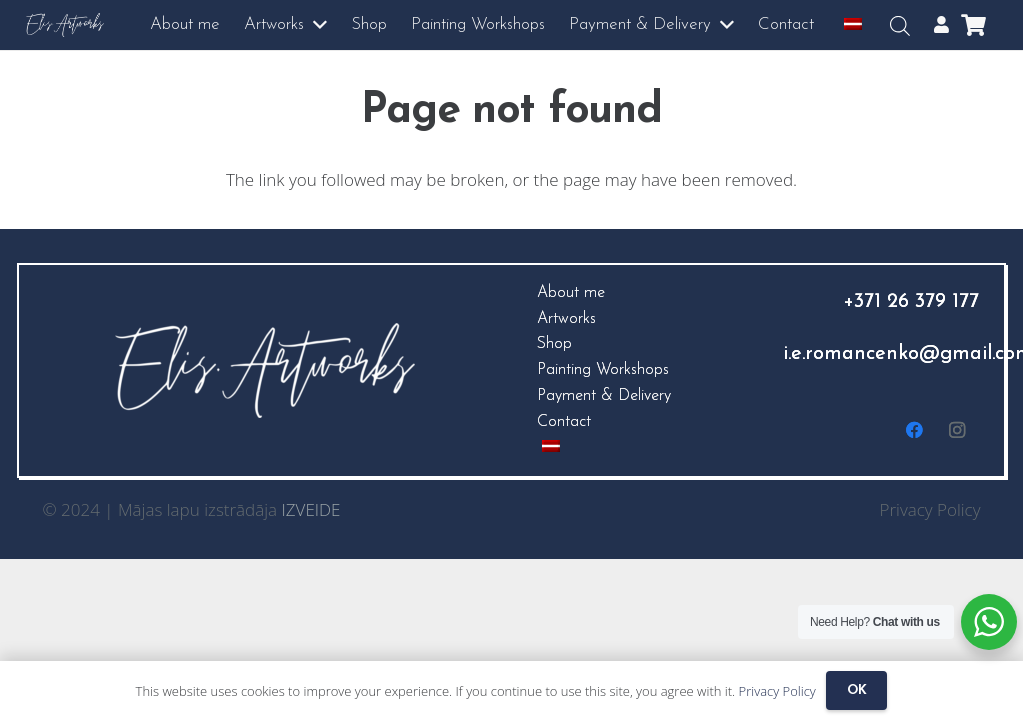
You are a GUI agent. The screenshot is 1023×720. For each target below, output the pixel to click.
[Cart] (973, 25)
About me (571, 293)
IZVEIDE (311, 509)
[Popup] (941, 25)
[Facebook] (915, 430)
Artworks (566, 319)
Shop (554, 344)
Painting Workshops (603, 370)
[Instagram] (957, 430)
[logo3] (65, 25)
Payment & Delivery (604, 396)
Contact (564, 422)
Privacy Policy (930, 509)
